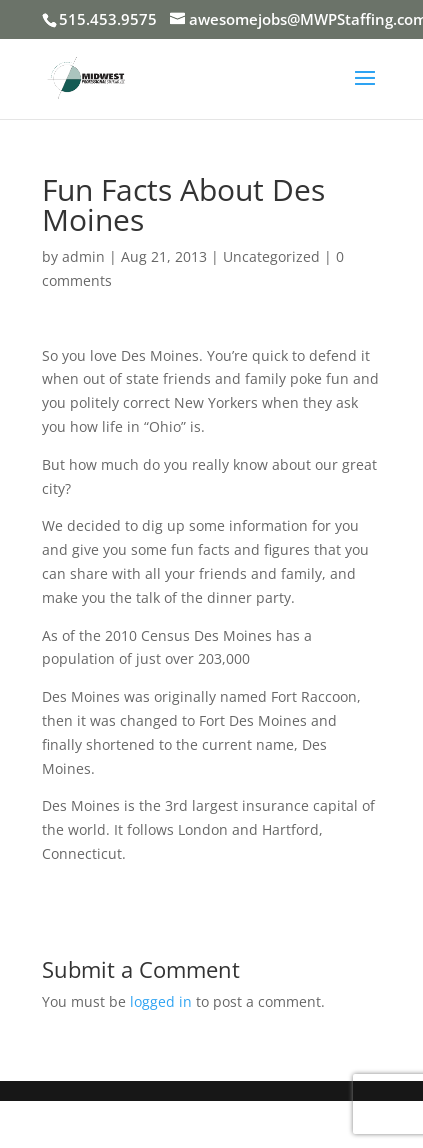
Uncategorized (271, 256)
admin (83, 256)
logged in (161, 1001)
